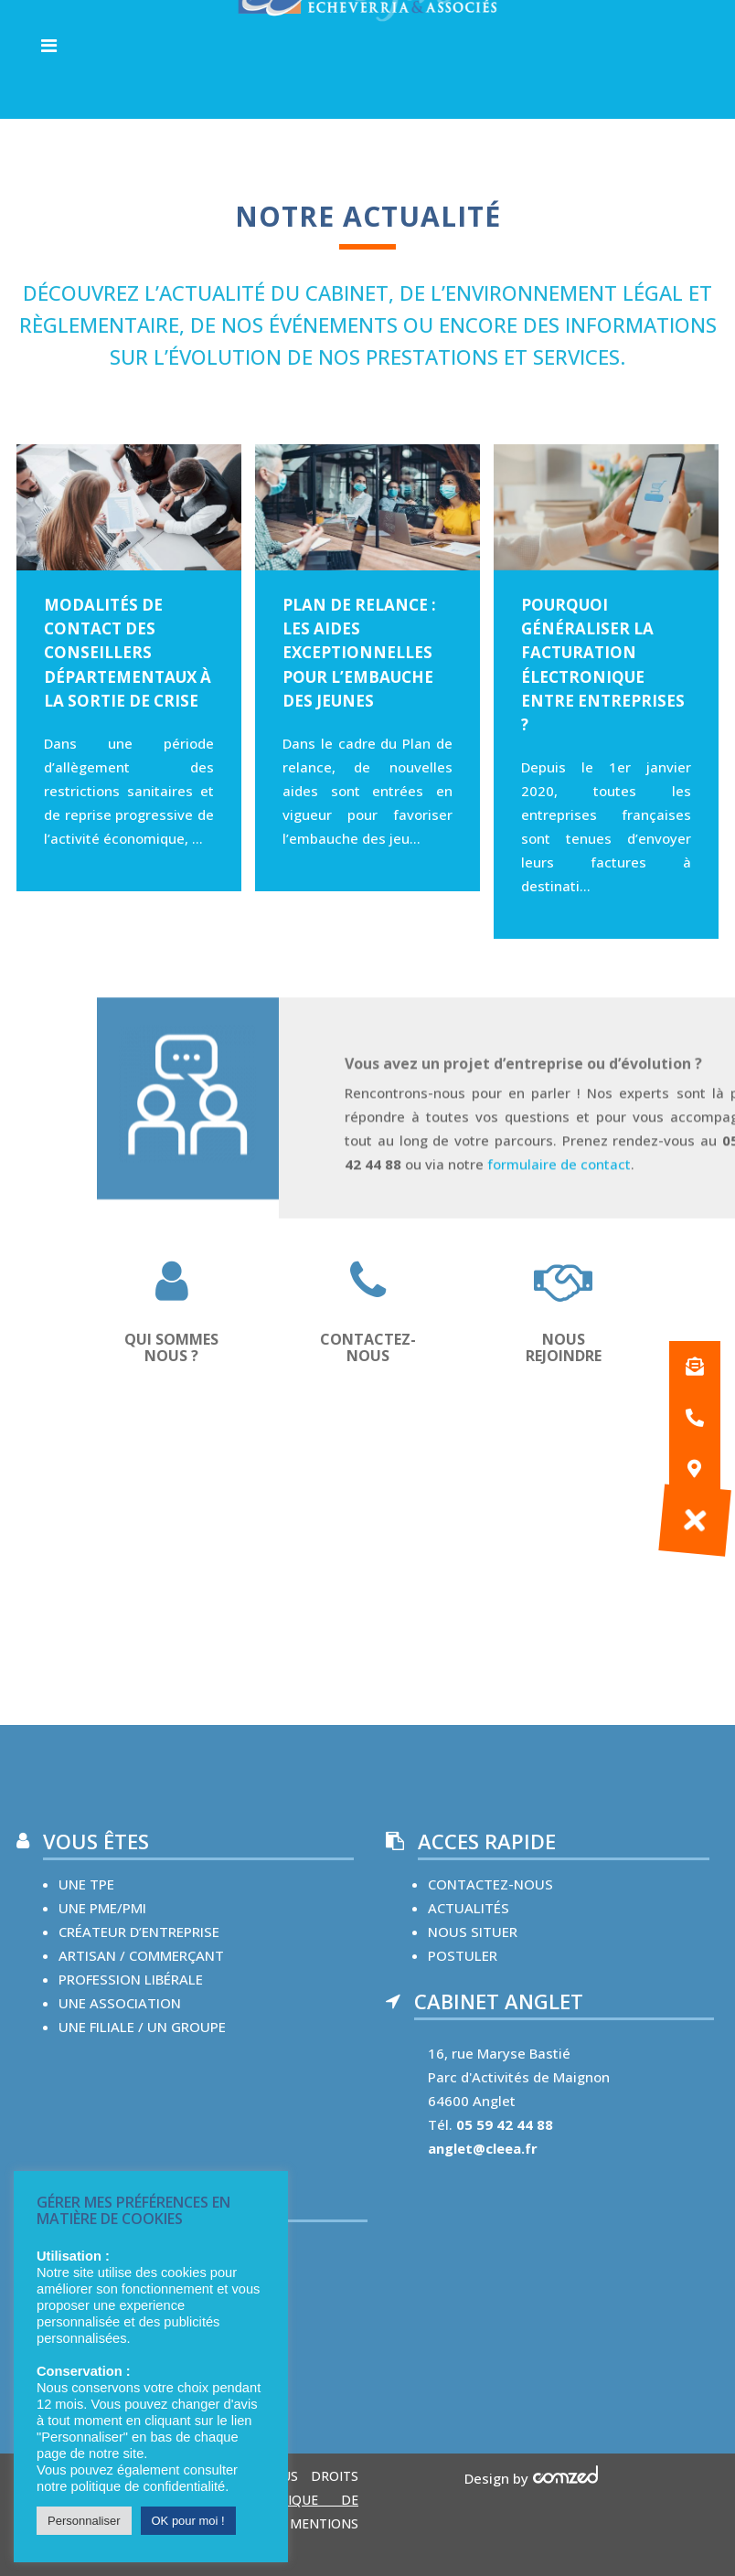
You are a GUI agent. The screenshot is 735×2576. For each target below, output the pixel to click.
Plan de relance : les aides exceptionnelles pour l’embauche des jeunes (359, 652)
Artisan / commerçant (141, 1955)
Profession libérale (131, 1979)
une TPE (86, 1884)
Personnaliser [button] (84, 2521)
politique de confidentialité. (149, 2486)
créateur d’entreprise (139, 1931)
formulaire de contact (559, 1204)
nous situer (472, 1931)
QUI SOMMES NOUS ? (171, 1347)
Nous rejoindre (564, 1347)
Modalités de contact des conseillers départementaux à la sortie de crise (127, 652)
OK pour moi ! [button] (188, 2521)
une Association (120, 2003)
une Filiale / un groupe (142, 2026)
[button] (694, 1520)
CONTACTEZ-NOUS (368, 1347)
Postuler (462, 1955)
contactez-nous (490, 1884)
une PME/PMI (102, 1908)
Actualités (468, 1908)
